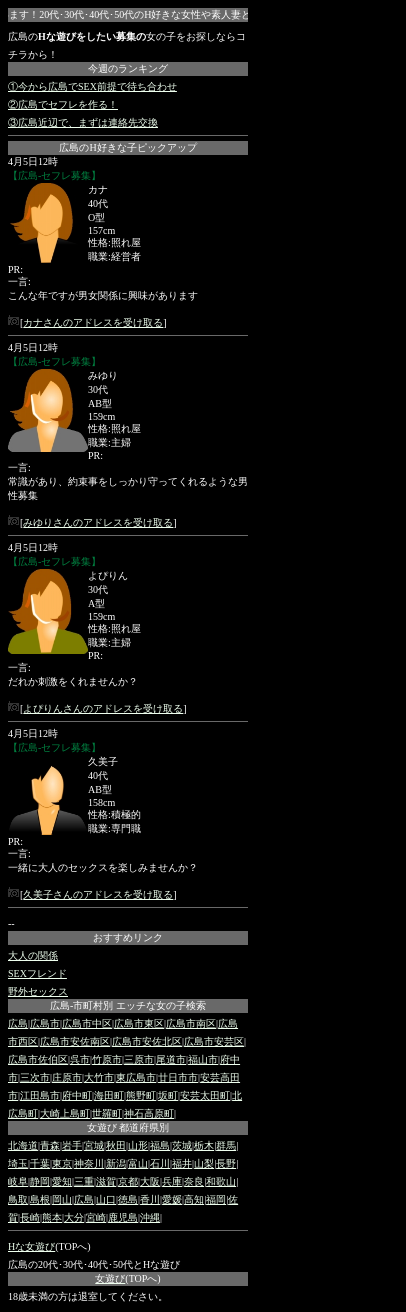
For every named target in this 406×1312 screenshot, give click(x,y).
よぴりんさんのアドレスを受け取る (103, 708)
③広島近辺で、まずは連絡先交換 (83, 122)
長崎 (30, 1217)
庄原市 (67, 1077)
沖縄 (150, 1217)
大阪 (150, 1181)
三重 (84, 1181)
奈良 (194, 1181)
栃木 (204, 1145)
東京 (62, 1163)
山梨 (204, 1163)
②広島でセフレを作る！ (63, 104)
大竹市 (99, 1077)
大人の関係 (33, 955)
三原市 (139, 1059)
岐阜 (18, 1181)
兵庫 (172, 1181)
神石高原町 (149, 1113)
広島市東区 (139, 1023)
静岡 (40, 1181)
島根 (40, 1199)
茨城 (182, 1145)
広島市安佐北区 (147, 1041)
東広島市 (136, 1077)
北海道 (23, 1145)
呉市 (80, 1059)
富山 (138, 1163)
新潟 (116, 1163)
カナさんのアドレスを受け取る (93, 322)
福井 (182, 1163)
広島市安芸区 (214, 1041)
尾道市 (171, 1059)
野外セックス (38, 991)
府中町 (77, 1095)
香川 (150, 1199)
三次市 (35, 1077)
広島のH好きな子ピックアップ (127, 147)
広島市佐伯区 (38, 1059)
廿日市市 (178, 1077)
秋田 (116, 1145)
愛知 (62, 1181)
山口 (106, 1199)
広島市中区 (87, 1023)
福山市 (203, 1059)
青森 (50, 1145)
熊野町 (141, 1095)
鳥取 (18, 1199)
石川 (160, 1163)
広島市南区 (191, 1023)
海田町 (109, 1095)
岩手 (72, 1145)
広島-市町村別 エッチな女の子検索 (128, 1005)
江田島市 (40, 1095)
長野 (226, 1163)
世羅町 (107, 1113)
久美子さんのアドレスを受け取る (98, 894)
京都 (128, 1181)
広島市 (45, 1023)
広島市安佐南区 (75, 1041)
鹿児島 (123, 1217)
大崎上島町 (65, 1113)
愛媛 (172, 1199)
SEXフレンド (37, 973)
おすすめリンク (128, 937)
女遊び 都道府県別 (128, 1127)
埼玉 (18, 1163)
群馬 (226, 1145)
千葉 (40, 1163)
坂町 (168, 1095)
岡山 (62, 1199)
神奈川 (89, 1163)
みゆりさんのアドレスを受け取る (98, 522)
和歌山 (221, 1181)
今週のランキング (128, 68)
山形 (138, 1145)
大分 (74, 1217)
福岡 (216, 1199)
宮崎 (96, 1217)
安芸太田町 (205, 1095)
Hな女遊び (31, 1246)
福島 (160, 1145)
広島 (18, 1023)
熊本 (52, 1217)
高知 (194, 1199)
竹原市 (107, 1059)
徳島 (128, 1199)
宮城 (94, 1145)
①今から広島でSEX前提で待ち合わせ (92, 86)
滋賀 (106, 1181)
